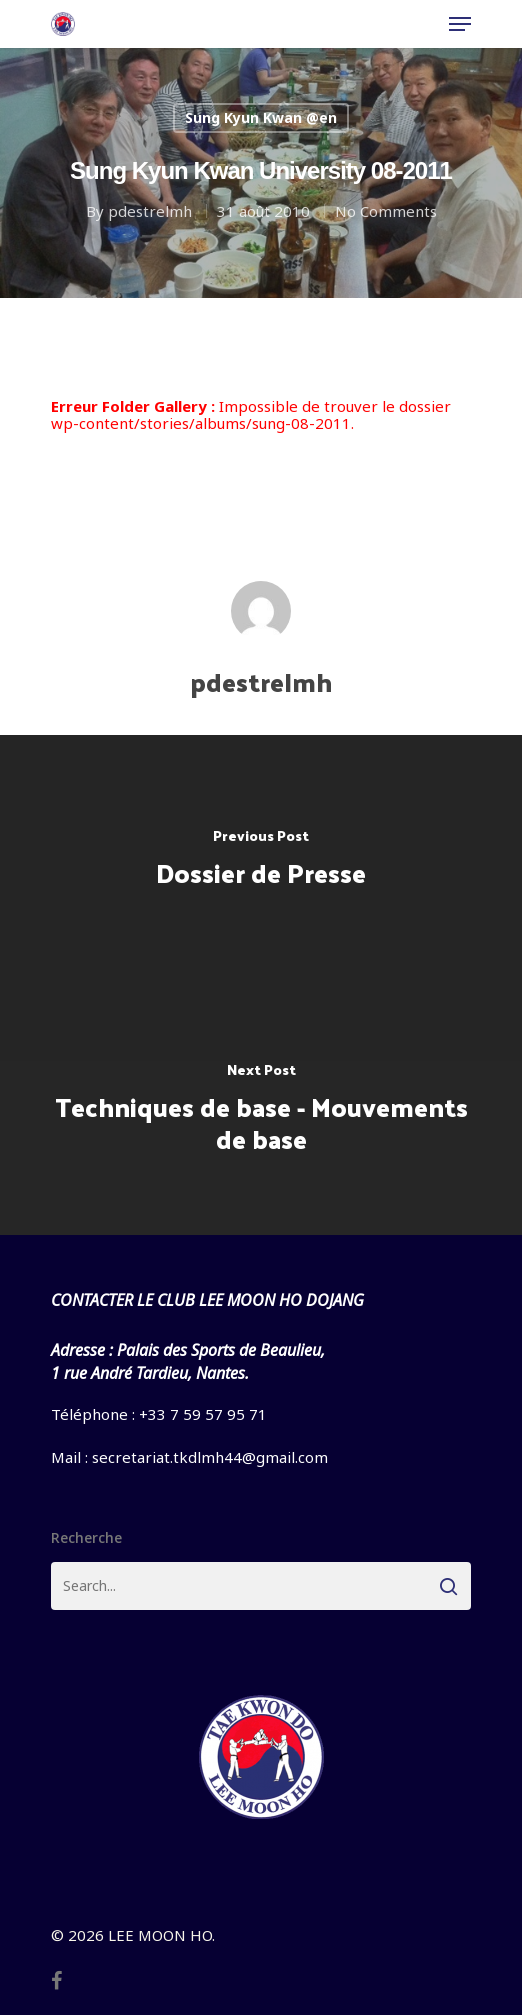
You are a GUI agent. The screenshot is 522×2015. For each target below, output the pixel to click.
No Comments (386, 211)
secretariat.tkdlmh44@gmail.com (210, 1457)
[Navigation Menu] (460, 24)
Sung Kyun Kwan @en (261, 117)
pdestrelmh (150, 211)
